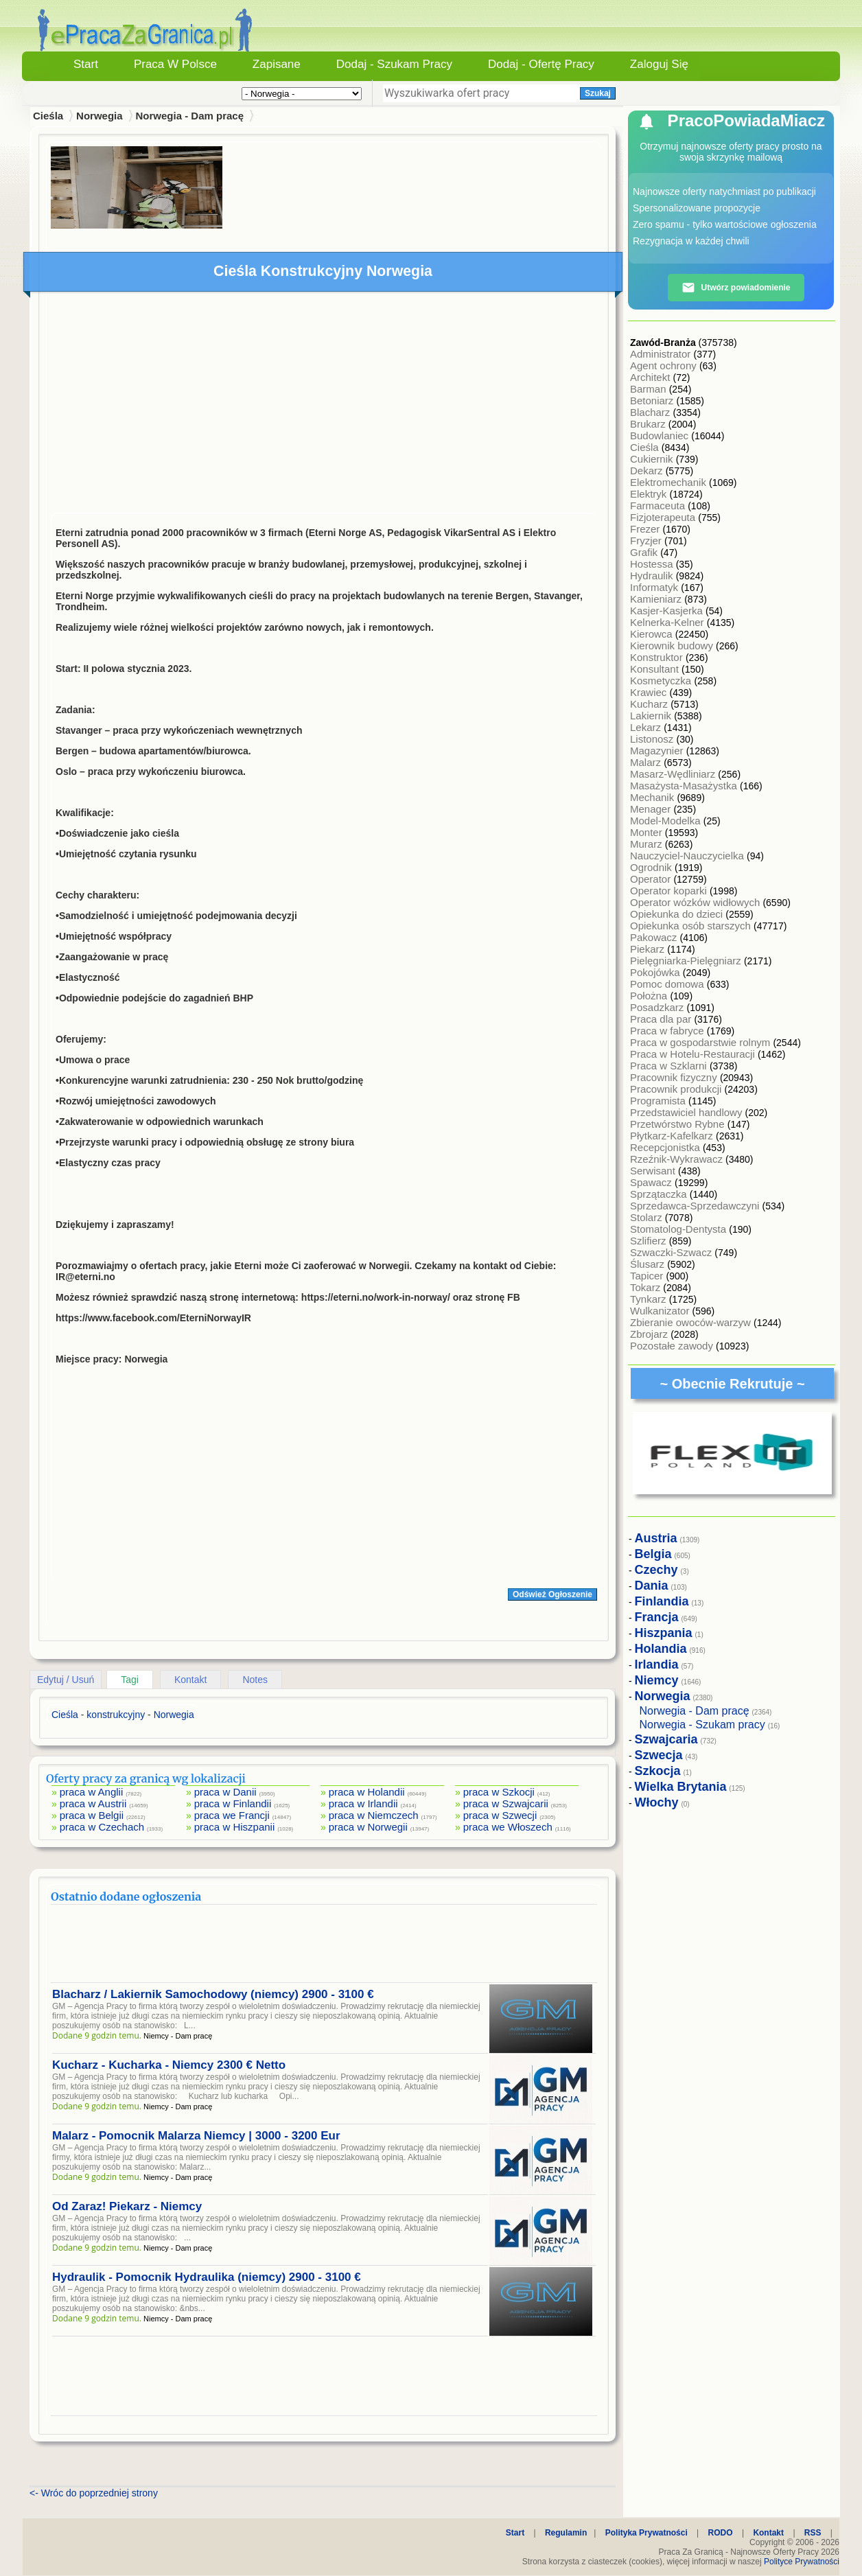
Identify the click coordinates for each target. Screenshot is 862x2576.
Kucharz (650, 704)
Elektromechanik (669, 482)
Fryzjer (647, 540)
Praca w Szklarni (670, 1065)
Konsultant (656, 669)
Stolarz (647, 1217)
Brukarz (649, 424)
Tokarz (646, 1287)
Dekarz (648, 470)
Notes (255, 1679)
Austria (656, 1538)
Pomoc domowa (668, 984)
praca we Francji (232, 1815)
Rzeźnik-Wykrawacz (677, 1159)
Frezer (646, 529)
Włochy (657, 1802)
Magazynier (658, 750)
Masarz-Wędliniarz (674, 774)
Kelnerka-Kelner (668, 622)
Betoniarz (653, 400)
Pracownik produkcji (677, 1089)
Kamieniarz (657, 599)
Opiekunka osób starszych (692, 925)
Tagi (130, 1679)
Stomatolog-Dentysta (679, 1229)
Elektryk (650, 494)
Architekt (651, 377)
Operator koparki (670, 890)
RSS (813, 2533)
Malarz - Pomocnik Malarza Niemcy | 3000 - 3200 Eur (196, 2135)
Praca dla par (662, 1019)
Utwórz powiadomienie (736, 287)
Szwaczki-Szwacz (672, 1252)
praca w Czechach (102, 1827)
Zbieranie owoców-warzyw (692, 1322)
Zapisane (277, 64)
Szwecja (659, 1755)
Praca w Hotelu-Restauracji (694, 1054)
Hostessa (653, 564)
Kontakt (190, 1679)
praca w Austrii (93, 1803)
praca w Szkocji (499, 1792)
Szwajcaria (666, 1739)
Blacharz (651, 412)
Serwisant (654, 1170)
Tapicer (648, 1275)
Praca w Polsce (175, 64)
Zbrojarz (650, 1334)
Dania (651, 1585)
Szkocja (658, 1771)
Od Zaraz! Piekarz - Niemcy (127, 2206)
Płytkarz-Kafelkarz (673, 1135)
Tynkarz (649, 1299)
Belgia (653, 1554)
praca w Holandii (367, 1792)
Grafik (645, 552)
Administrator (662, 354)
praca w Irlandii (363, 1803)
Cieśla (646, 447)
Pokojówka (656, 972)
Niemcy (657, 1680)
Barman (649, 389)
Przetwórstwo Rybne (678, 1124)
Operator (651, 879)
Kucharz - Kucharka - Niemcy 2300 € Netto (169, 2065)
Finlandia (662, 1601)
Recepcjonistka (666, 1147)
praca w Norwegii (368, 1827)
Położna (650, 995)
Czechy (656, 1570)
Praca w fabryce (668, 1030)
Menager (651, 809)
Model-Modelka (666, 820)
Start (85, 64)
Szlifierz (649, 1240)
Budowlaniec (660, 435)
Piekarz (648, 949)
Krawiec (650, 692)
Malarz (647, 762)
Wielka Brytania (681, 1787)
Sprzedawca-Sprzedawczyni (696, 1205)
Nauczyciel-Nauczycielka (688, 855)
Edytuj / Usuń (65, 1679)
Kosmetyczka (662, 680)
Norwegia (99, 115)
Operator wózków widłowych (696, 902)
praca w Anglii (92, 1792)
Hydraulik (653, 575)
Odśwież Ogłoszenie (552, 1594)
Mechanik (653, 797)
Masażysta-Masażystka (685, 785)
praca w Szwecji (500, 1815)
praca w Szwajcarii (505, 1803)
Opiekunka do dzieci (677, 914)
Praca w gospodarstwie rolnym (701, 1042)
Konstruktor (658, 657)
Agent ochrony (664, 365)
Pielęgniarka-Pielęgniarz (687, 960)
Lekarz (647, 727)
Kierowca (652, 634)
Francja (657, 1617)
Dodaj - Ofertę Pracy (541, 64)
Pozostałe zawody (673, 1345)
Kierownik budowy (673, 645)
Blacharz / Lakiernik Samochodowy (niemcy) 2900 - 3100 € (213, 1994)
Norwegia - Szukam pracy (702, 1724)
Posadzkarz (658, 1007)
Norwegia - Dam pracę (190, 115)
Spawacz (652, 1182)
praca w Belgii (92, 1815)
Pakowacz (655, 937)
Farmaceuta (659, 505)
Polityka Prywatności (646, 2533)
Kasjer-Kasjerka (668, 610)
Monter (647, 832)
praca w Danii (225, 1792)
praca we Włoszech (507, 1827)
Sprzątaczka (660, 1194)
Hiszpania (663, 1633)
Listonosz (653, 739)
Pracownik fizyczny (675, 1077)
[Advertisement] (324, 406)
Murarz (647, 844)
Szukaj (598, 93)
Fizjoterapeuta (664, 517)
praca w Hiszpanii (234, 1827)
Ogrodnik (652, 867)
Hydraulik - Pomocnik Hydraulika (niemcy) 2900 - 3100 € (206, 2277)
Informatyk (655, 587)
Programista (659, 1100)
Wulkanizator (661, 1310)
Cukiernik (653, 459)
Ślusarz (648, 1264)
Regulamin (566, 2533)
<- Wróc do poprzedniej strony (94, 2492)
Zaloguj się (659, 64)
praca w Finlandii (233, 1803)
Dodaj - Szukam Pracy (394, 64)
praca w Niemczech (374, 1815)
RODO (720, 2533)
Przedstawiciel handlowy (687, 1112)
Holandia (661, 1649)
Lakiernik (652, 715)
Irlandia (657, 1664)
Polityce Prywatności (801, 2561)
